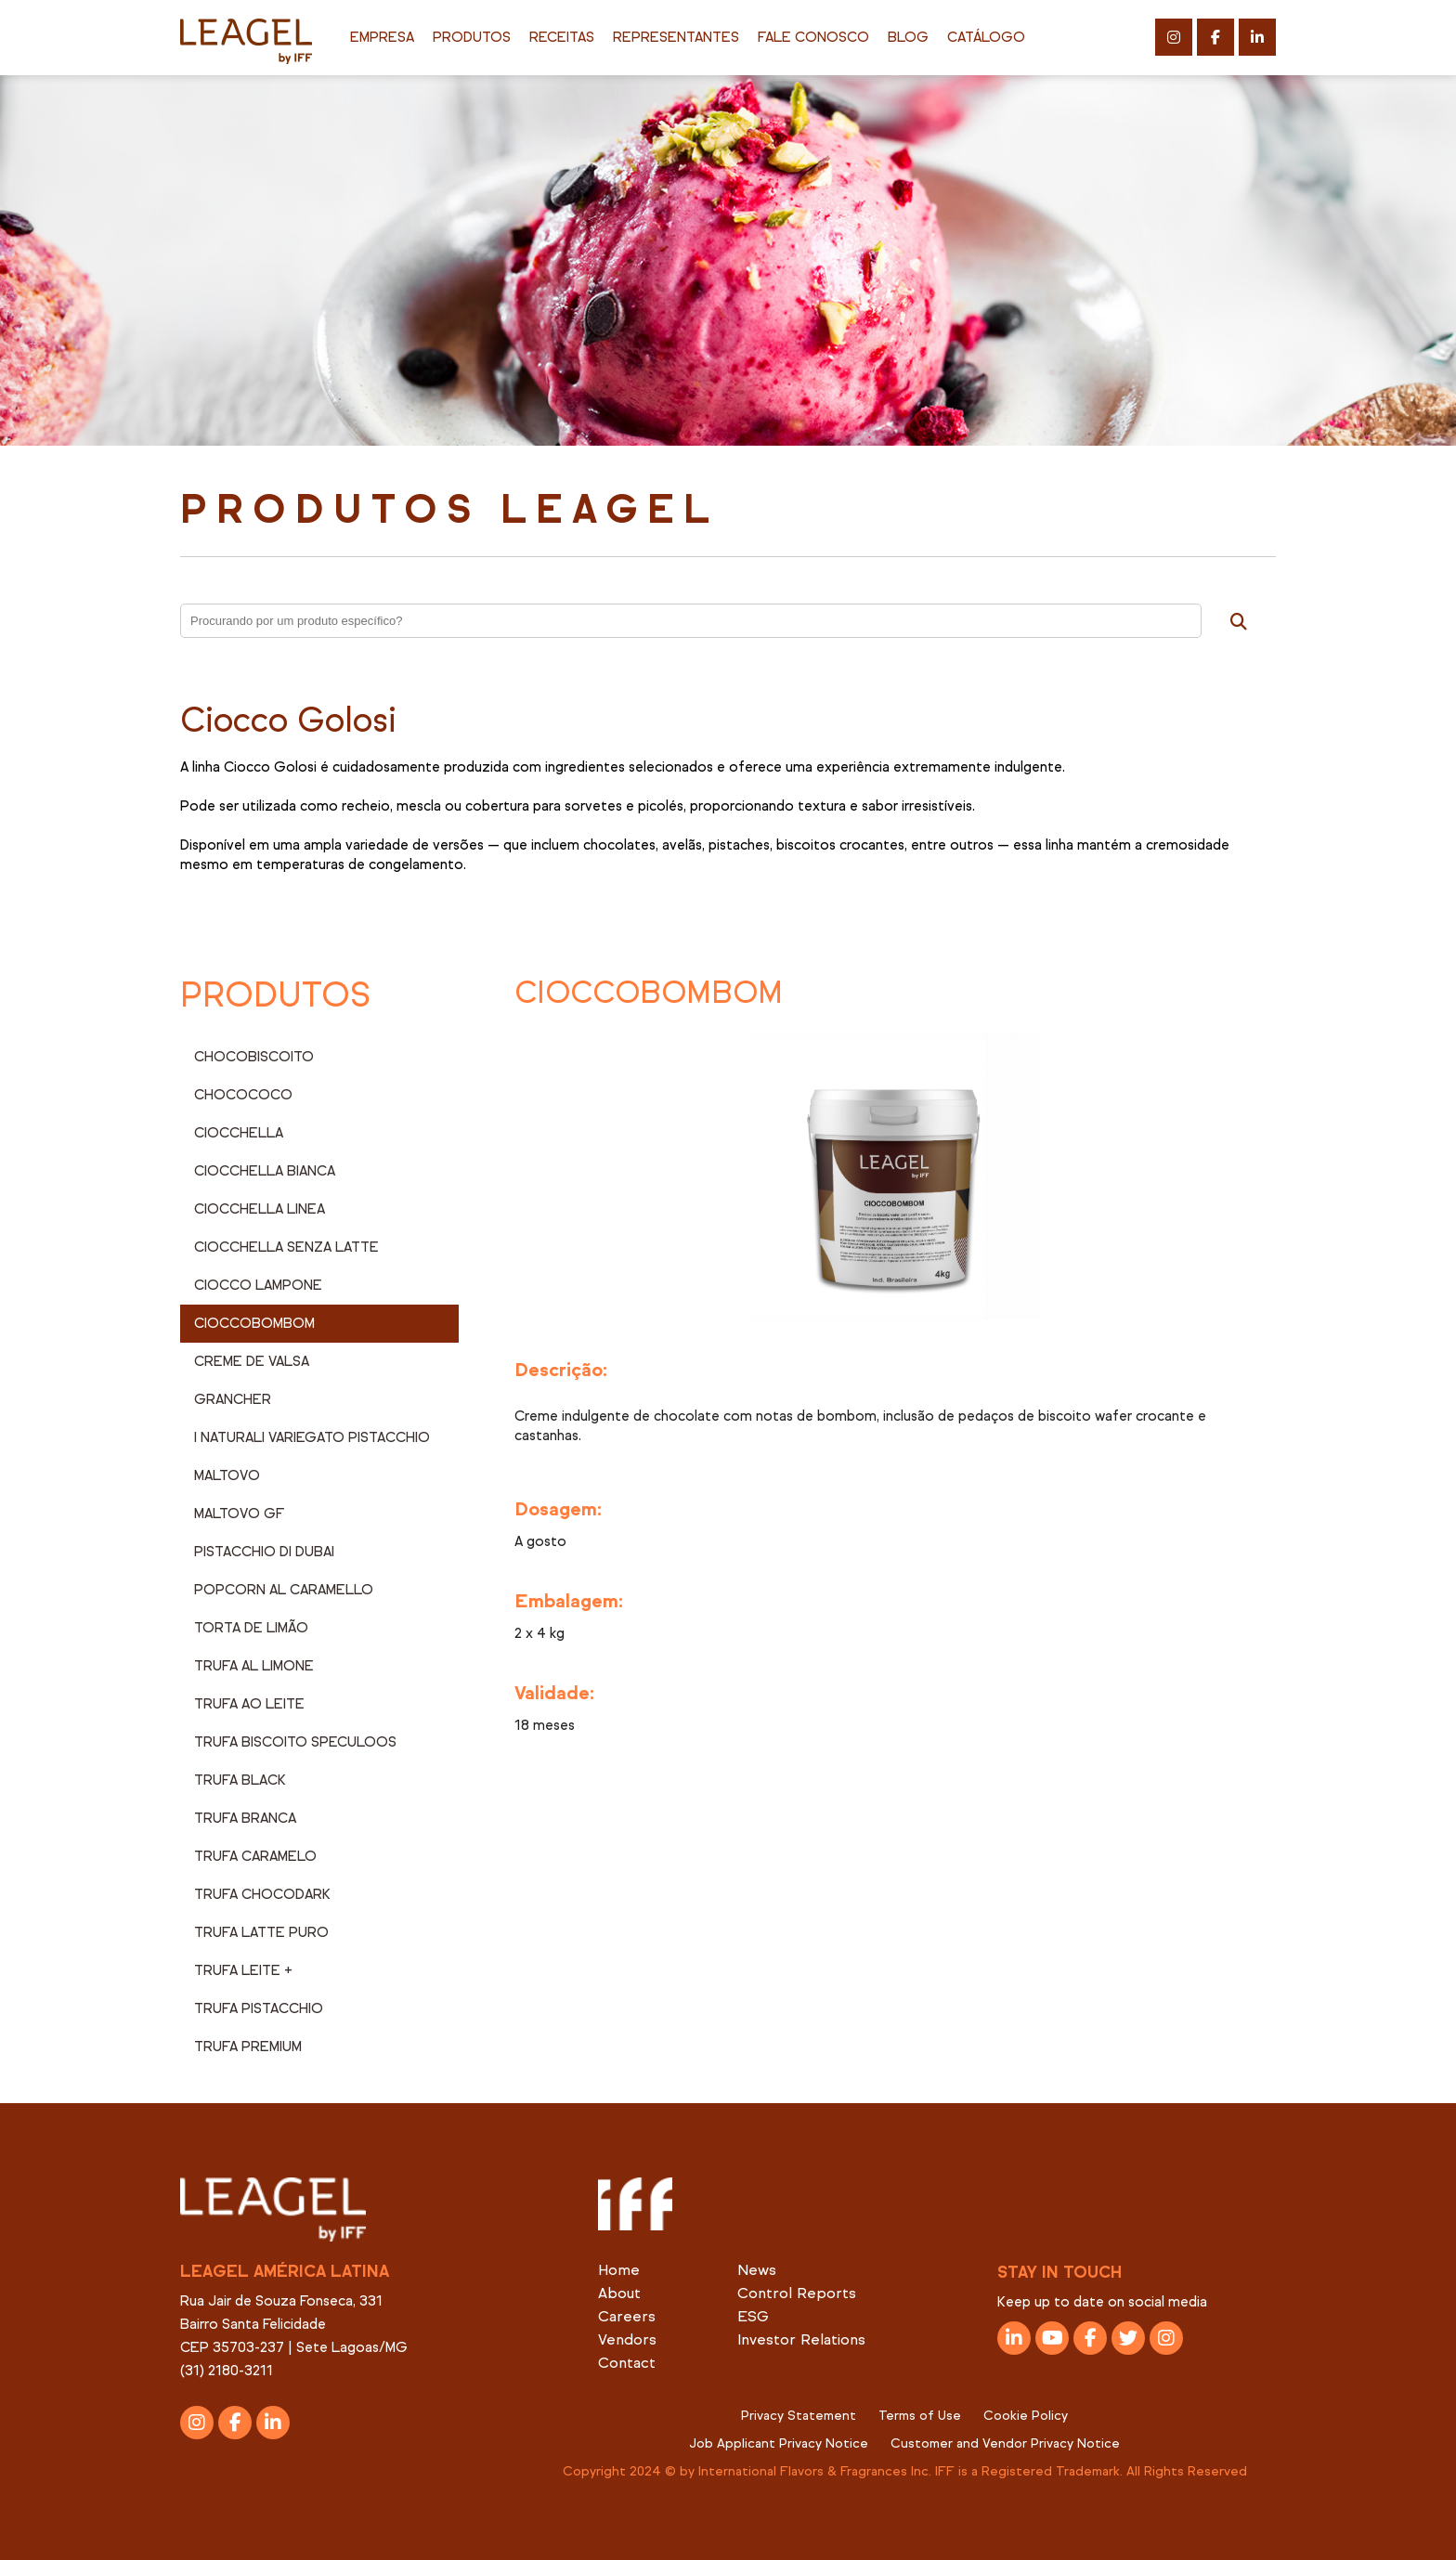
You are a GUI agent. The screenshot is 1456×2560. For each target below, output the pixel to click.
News (756, 2270)
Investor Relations (801, 2339)
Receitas (561, 37)
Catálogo (986, 37)
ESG (753, 2316)
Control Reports (796, 2293)
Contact (627, 2363)
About (619, 2293)
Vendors (627, 2339)
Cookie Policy (1025, 2416)
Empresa (382, 37)
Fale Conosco (813, 37)
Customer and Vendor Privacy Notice (1005, 2443)
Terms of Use (919, 2416)
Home (619, 2270)
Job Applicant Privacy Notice (778, 2443)
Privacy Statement (798, 2416)
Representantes (676, 37)
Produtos (472, 37)
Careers (627, 2316)
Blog (908, 37)
